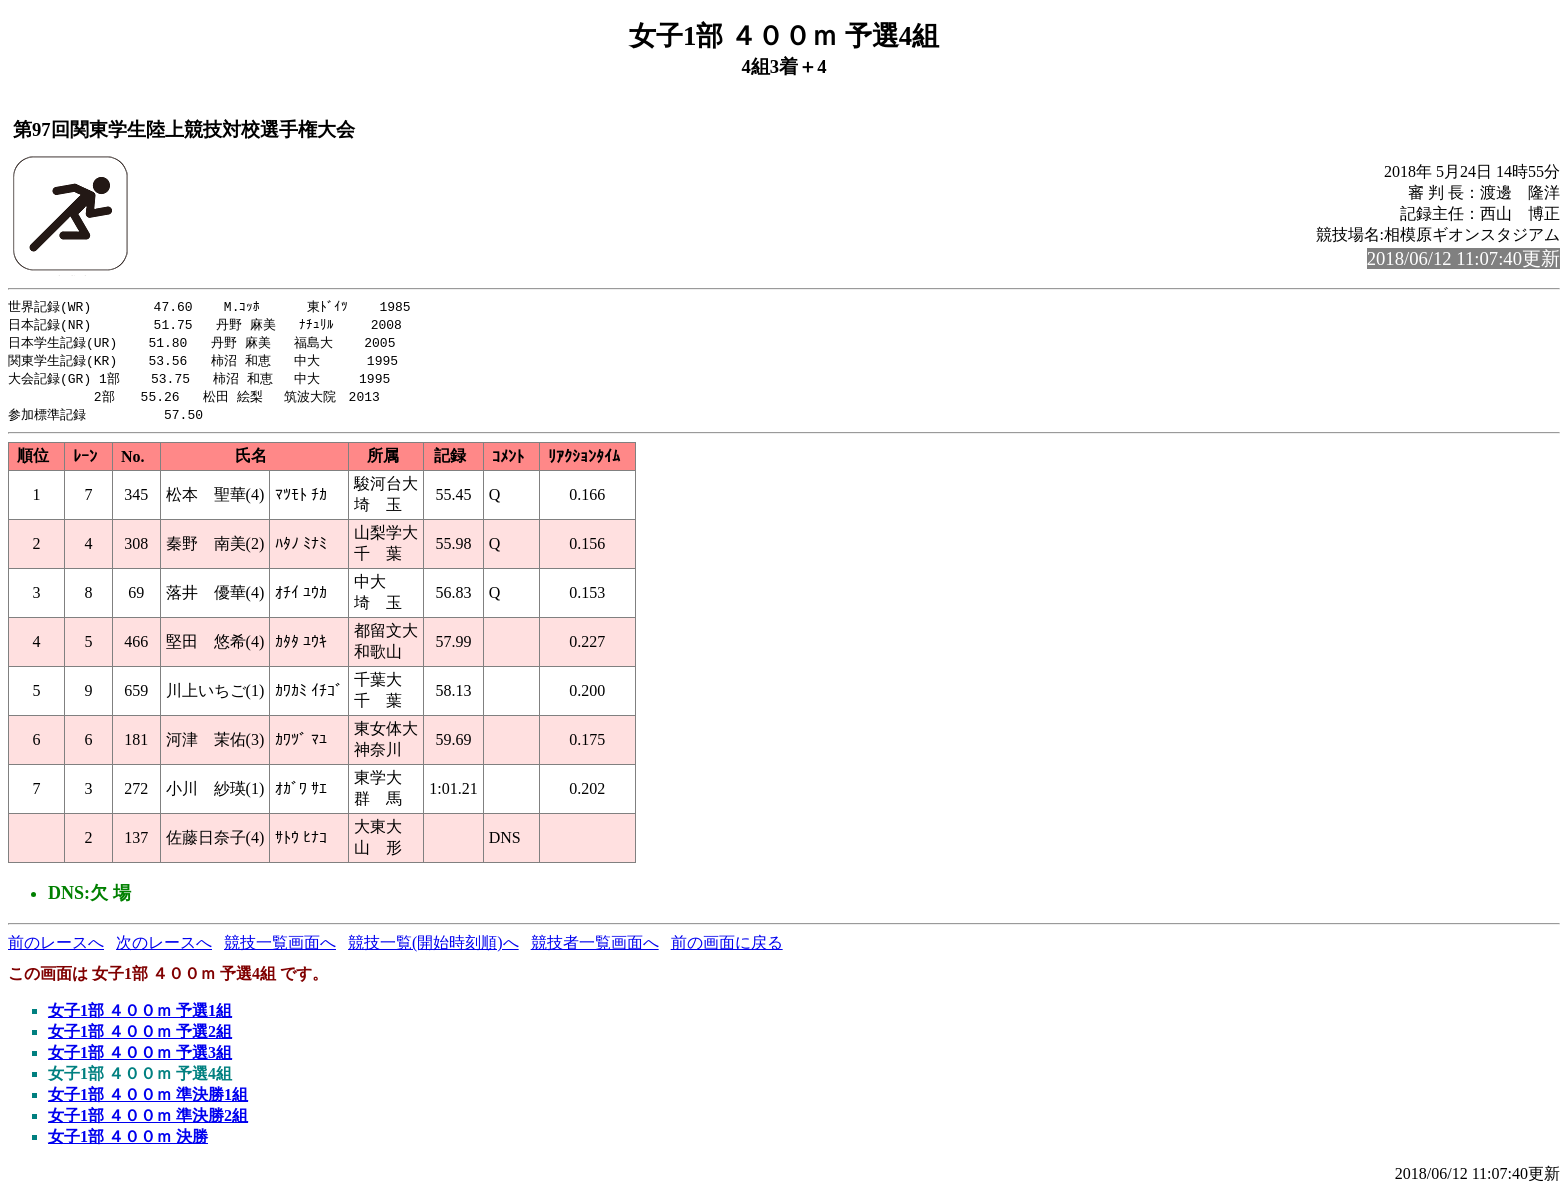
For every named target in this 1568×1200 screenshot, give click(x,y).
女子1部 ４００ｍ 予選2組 (140, 1038)
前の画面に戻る (727, 949)
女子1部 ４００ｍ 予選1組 (140, 1017)
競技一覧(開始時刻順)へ (433, 949)
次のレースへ (164, 949)
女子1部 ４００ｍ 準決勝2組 (148, 1122)
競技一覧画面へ (280, 949)
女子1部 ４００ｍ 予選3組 (140, 1059)
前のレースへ (56, 949)
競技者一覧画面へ (595, 949)
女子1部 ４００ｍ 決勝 (128, 1143)
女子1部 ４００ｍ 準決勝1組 (148, 1101)
